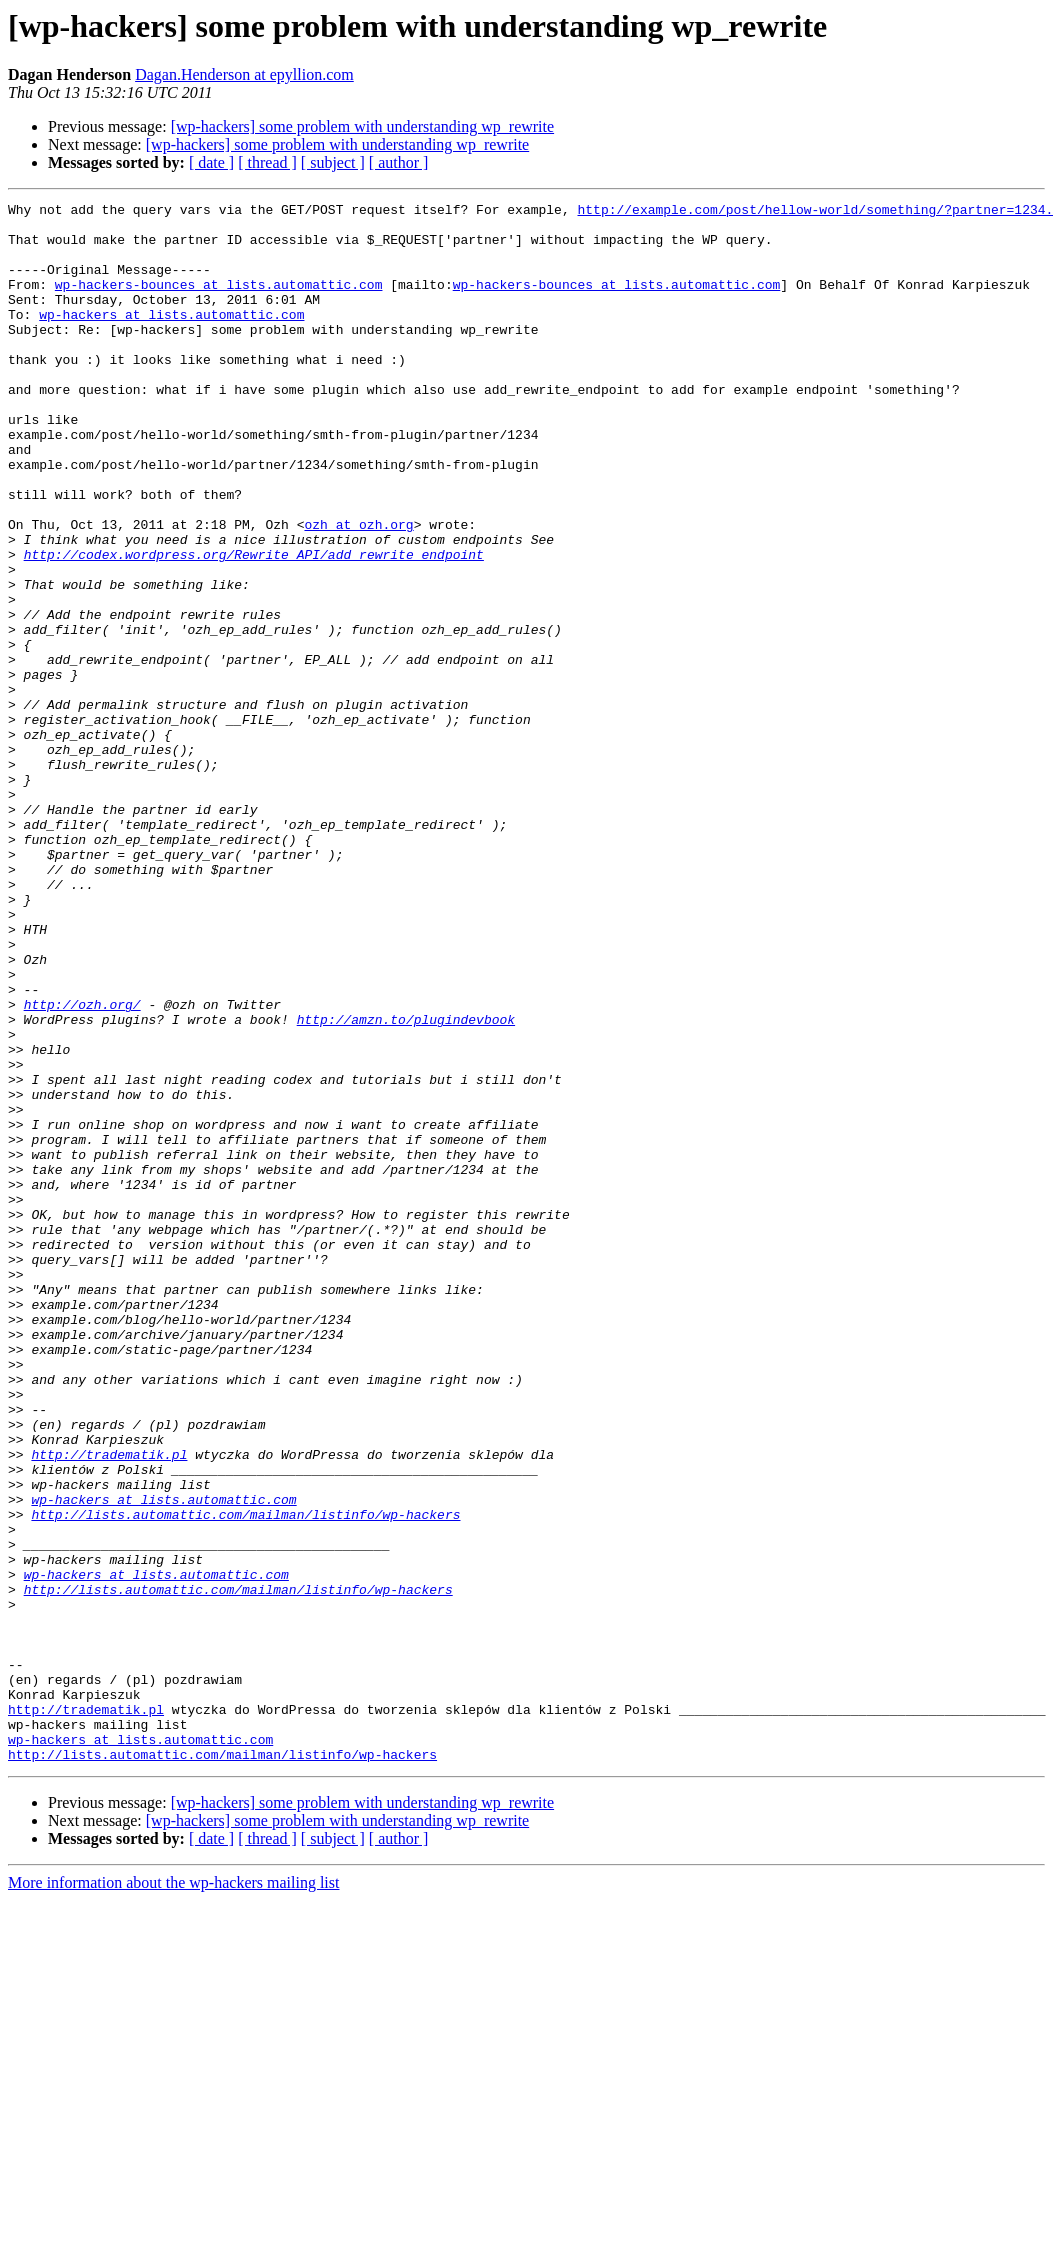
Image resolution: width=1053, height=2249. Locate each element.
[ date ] (211, 162)
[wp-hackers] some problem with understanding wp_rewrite (362, 126)
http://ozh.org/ (82, 1166)
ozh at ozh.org (358, 590)
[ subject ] (333, 162)
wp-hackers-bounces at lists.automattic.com (219, 302)
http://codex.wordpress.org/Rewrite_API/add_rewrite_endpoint (254, 626)
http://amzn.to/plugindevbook (406, 1184)
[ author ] (399, 162)
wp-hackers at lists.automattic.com (171, 338)
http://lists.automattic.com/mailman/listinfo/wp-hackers (245, 1778)
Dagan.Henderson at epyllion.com (244, 74)
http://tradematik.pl (109, 1706)
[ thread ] (267, 162)
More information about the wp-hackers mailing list (173, 2194)
